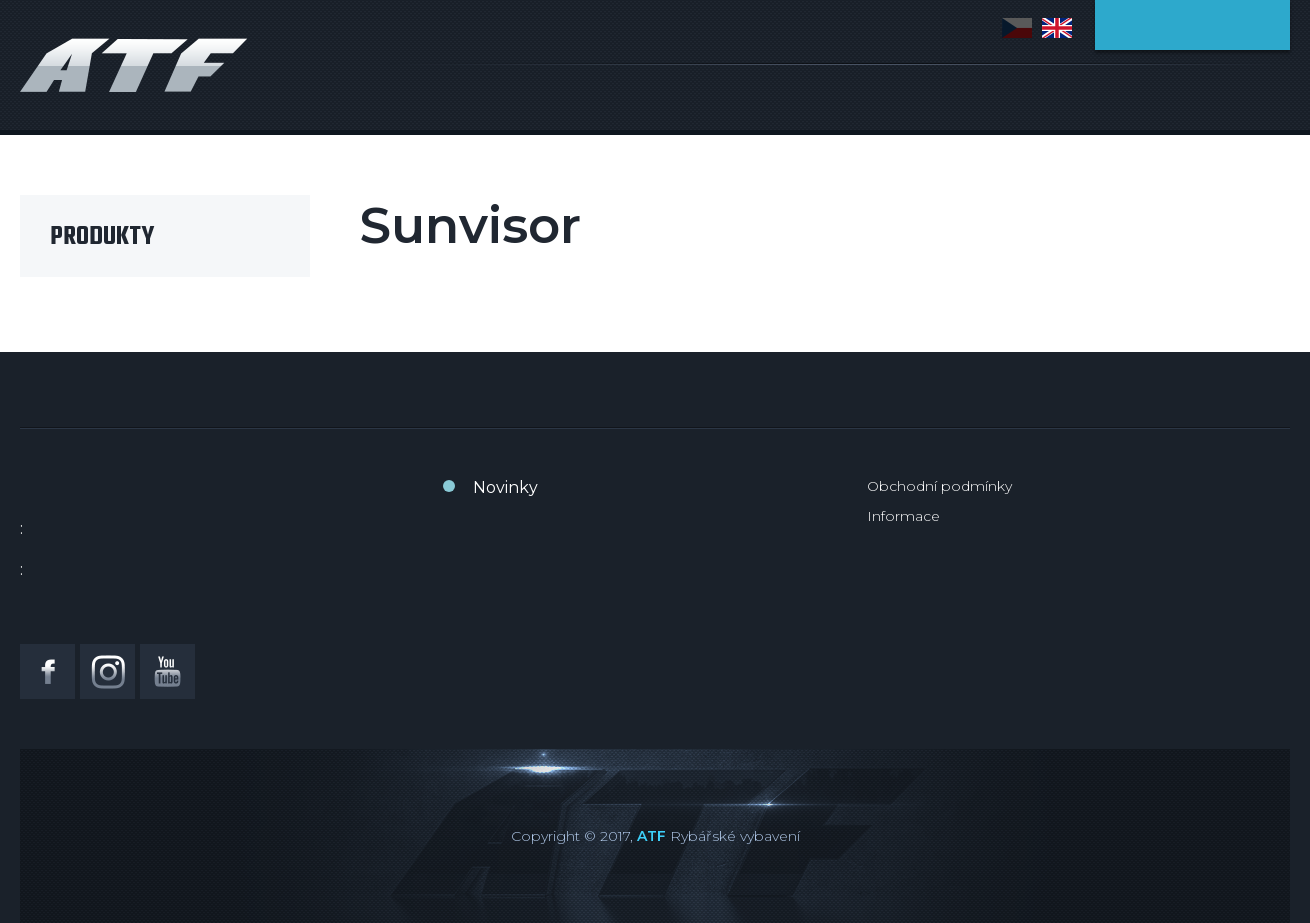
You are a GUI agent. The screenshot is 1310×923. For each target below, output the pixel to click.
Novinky (505, 487)
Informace (903, 516)
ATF (651, 836)
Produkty (102, 237)
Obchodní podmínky (939, 486)
